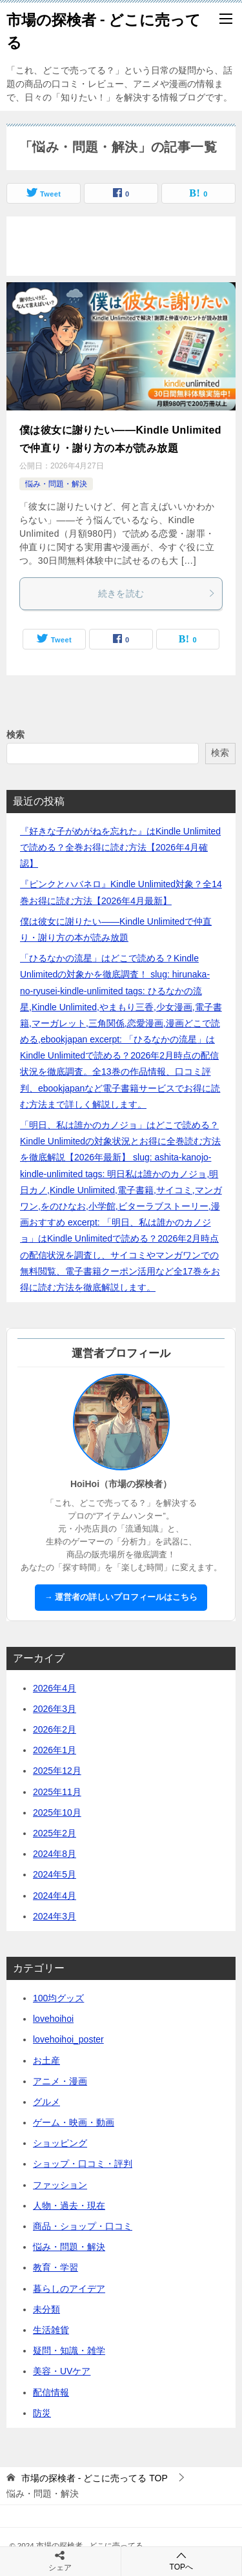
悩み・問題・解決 (56, 483)
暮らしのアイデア (69, 2288)
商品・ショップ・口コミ (82, 2226)
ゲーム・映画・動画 (73, 2122)
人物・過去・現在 (69, 2205)
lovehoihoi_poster (68, 2039)
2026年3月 (54, 1709)
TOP (94, 2478)
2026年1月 (54, 1750)
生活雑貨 (51, 2330)
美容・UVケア (61, 2371)
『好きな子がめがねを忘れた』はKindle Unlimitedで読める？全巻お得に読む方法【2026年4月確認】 (120, 847)
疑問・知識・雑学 (69, 2350)
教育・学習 (55, 2267)
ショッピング (60, 2143)
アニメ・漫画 (60, 2081)
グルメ (46, 2102)
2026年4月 (54, 1688)
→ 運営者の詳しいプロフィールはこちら (121, 1597)
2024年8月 (54, 1854)
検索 (15, 734)
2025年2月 (54, 1833)
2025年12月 (57, 1770)
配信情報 (51, 2392)
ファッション (60, 2185)
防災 (42, 2413)
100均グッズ (58, 1998)
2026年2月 (54, 1729)
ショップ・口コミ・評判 (82, 2163)
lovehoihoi (53, 2019)
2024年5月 (54, 1874)
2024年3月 (54, 1916)
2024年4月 (54, 1895)
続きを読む (157, 593)
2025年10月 (57, 1812)
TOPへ (182, 2560)
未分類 (46, 2309)
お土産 (46, 2060)
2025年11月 (57, 1792)
